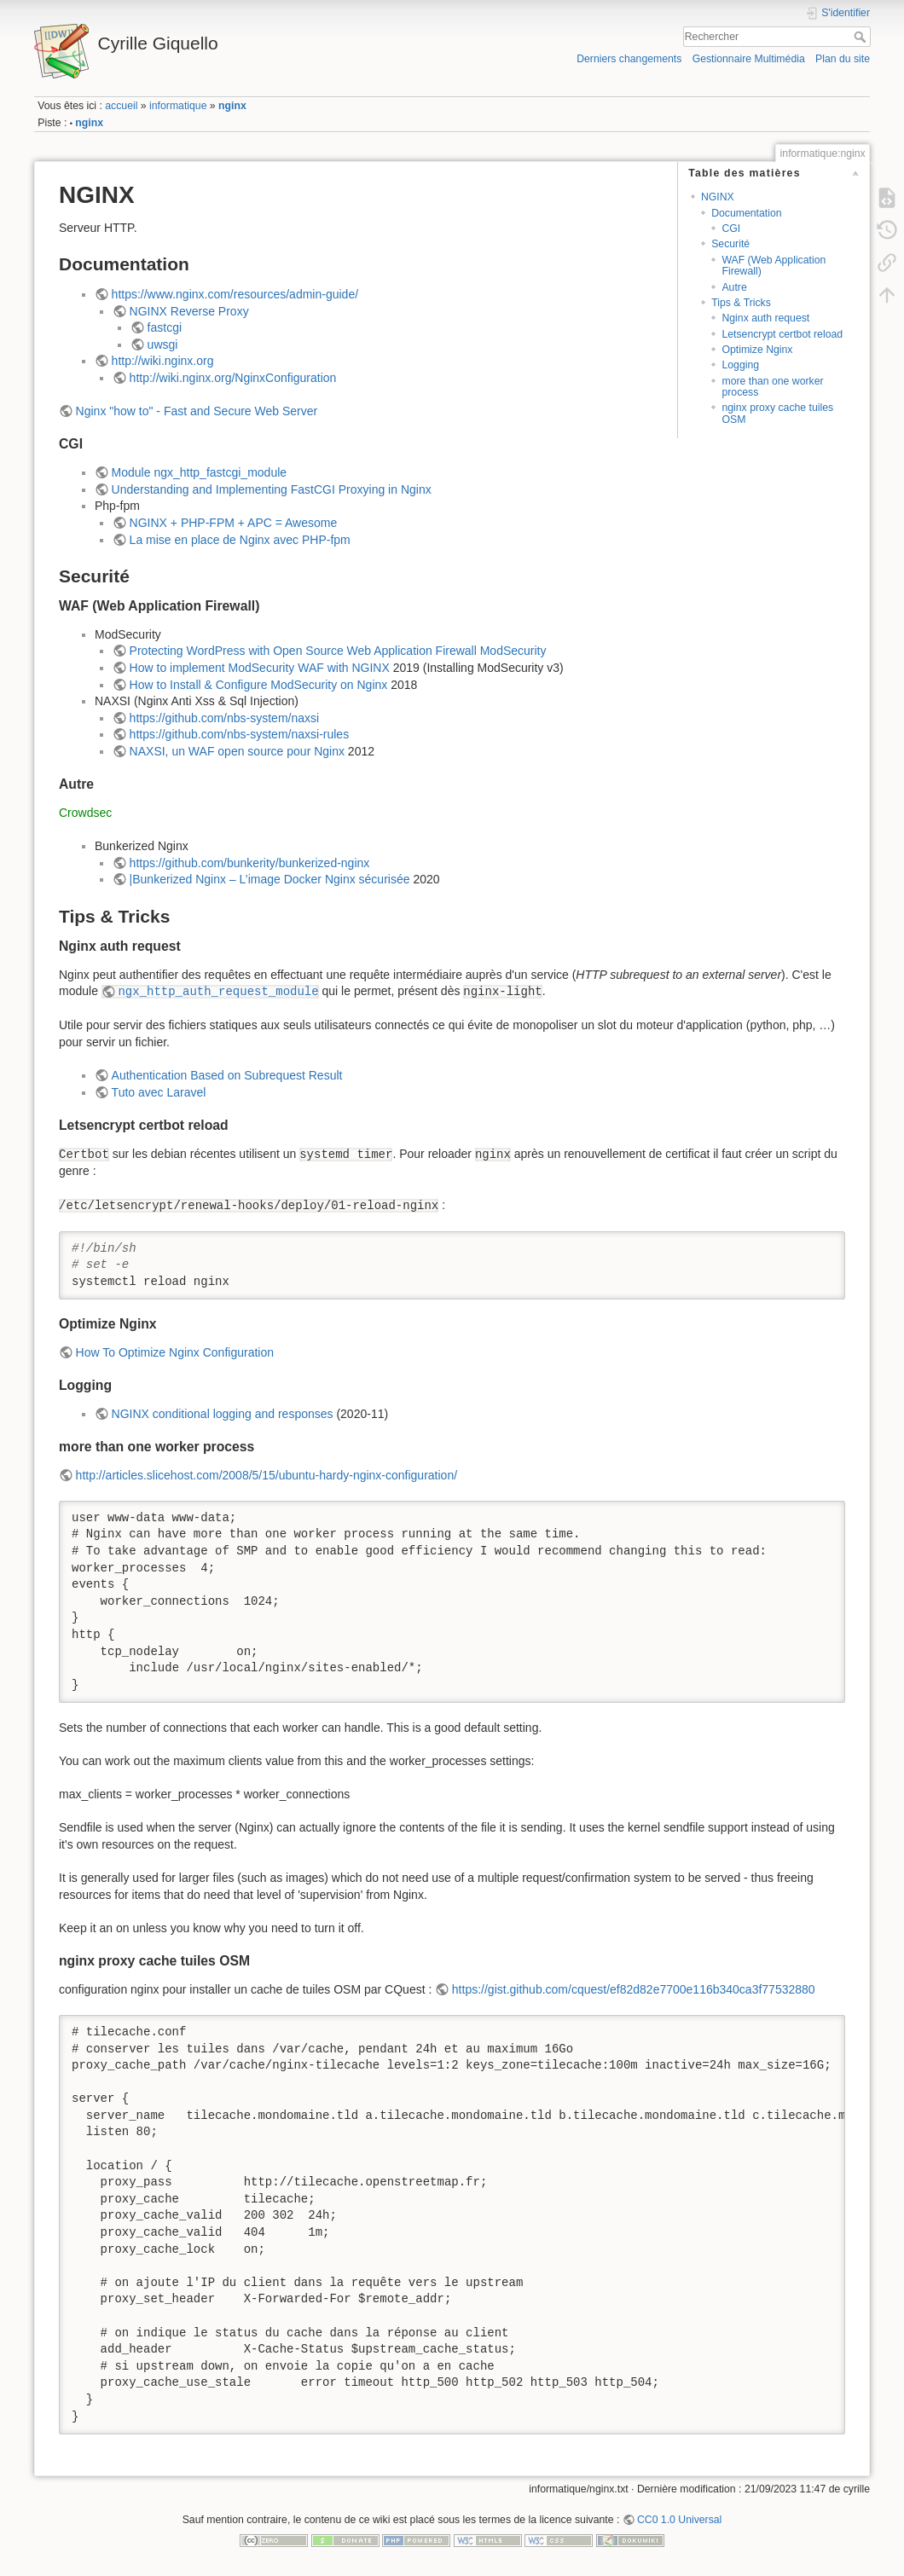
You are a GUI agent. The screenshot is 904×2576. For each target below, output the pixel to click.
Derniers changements (629, 59)
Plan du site (842, 59)
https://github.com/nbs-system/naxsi (225, 718)
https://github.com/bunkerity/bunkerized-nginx (250, 863)
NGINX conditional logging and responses (222, 1414)
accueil (121, 106)
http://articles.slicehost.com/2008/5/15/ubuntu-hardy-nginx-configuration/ (266, 1475)
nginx (232, 106)
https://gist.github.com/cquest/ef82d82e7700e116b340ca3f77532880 (633, 1989)
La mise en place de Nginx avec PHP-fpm (240, 540)
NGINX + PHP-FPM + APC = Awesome (234, 523)
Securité (730, 244)
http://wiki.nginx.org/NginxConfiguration (233, 378)
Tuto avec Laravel (159, 1092)
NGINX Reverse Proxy (189, 311)
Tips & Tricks (741, 303)
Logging (740, 365)
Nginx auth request (765, 318)
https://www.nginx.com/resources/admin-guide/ (235, 294)
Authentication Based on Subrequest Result (227, 1075)
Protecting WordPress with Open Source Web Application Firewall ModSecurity (338, 650)
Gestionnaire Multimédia (748, 59)
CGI (730, 228)
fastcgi (165, 327)
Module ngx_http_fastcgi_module (199, 472)
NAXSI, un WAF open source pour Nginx (237, 751)
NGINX (717, 197)
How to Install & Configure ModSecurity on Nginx (259, 685)
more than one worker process (772, 386)
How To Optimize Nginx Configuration (175, 1352)
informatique (177, 106)
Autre (733, 287)
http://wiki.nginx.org (163, 361)
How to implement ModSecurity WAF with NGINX (260, 667)
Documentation (746, 213)
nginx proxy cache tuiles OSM (777, 413)
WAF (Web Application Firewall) (773, 265)
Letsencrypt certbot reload (782, 334)
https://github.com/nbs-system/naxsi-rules (240, 734)
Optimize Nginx (756, 350)
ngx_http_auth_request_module (218, 992)
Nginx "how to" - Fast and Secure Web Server (197, 411)
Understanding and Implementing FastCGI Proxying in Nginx (272, 489)
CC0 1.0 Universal (679, 2520)
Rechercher (862, 37)
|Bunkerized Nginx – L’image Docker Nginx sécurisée (270, 879)
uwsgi (163, 344)
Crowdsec (85, 812)
